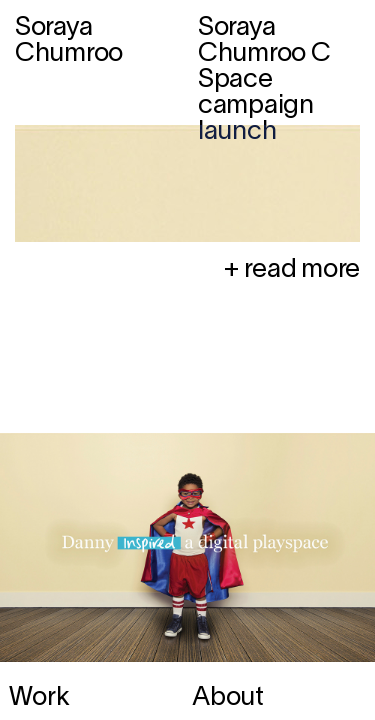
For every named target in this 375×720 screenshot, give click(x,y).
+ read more (291, 270)
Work (39, 698)
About (228, 698)
